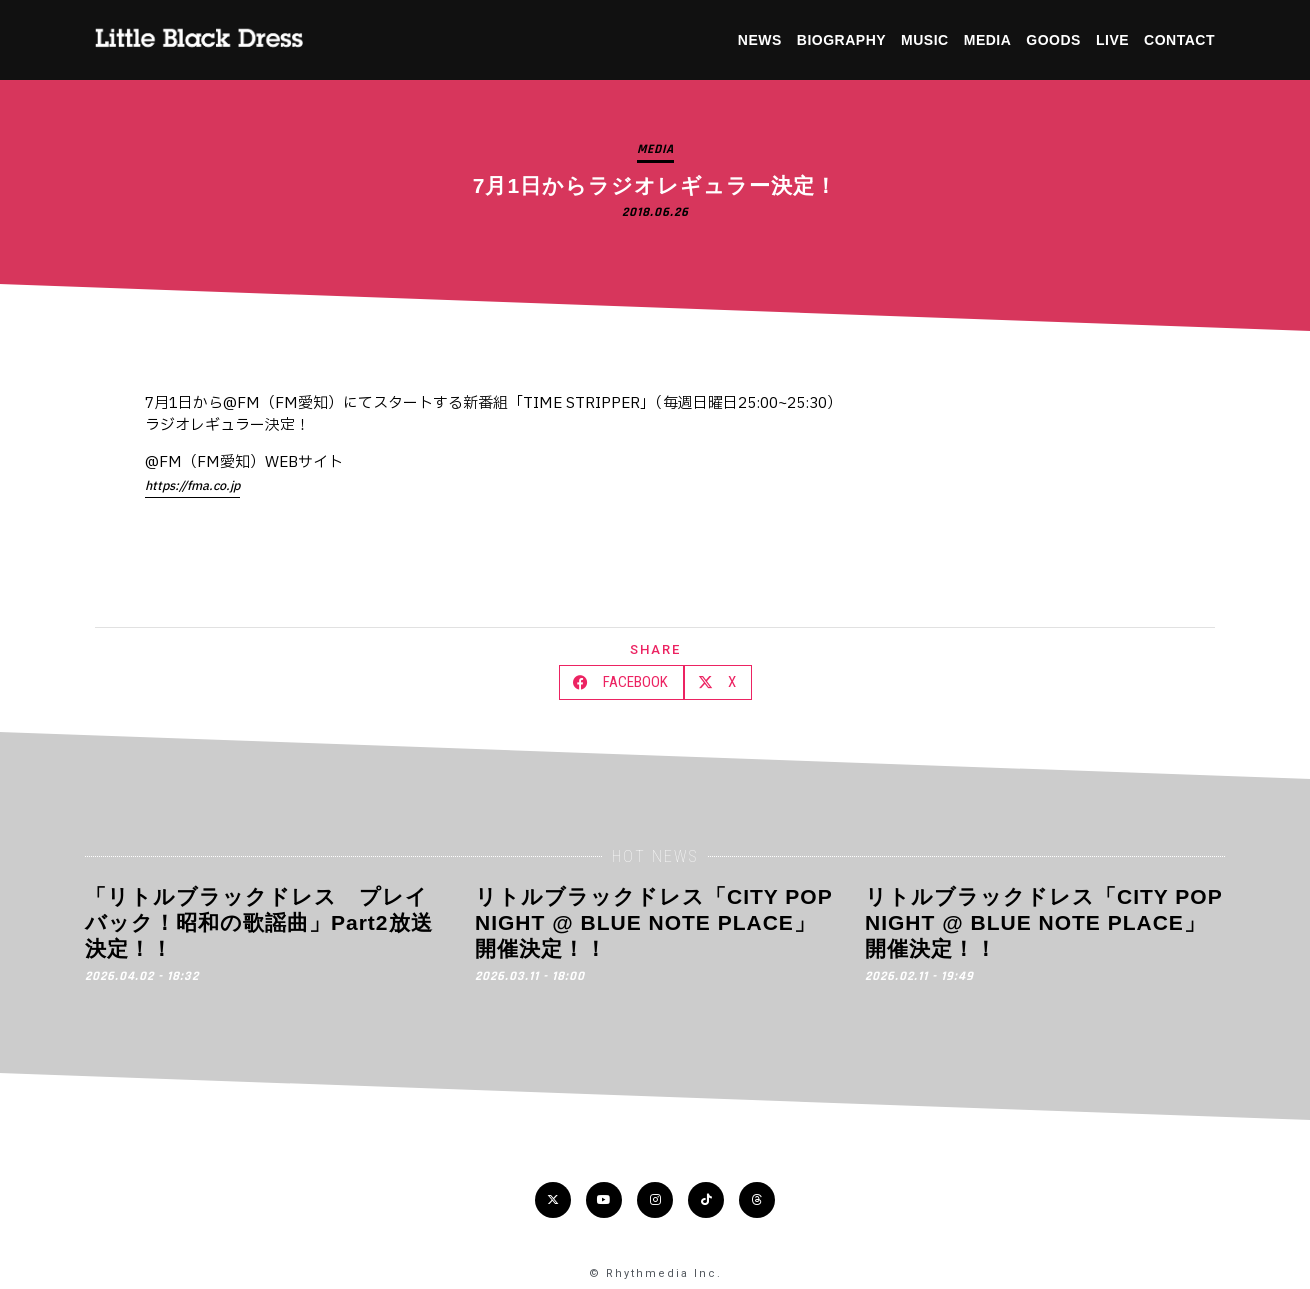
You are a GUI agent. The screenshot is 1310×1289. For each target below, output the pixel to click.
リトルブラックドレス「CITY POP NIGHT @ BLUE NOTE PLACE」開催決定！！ (653, 923)
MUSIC (925, 40)
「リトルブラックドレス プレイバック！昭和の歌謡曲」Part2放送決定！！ (259, 923)
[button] (621, 682)
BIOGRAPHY (841, 40)
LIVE (1112, 40)
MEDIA (988, 40)
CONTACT (1179, 40)
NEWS (760, 40)
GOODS (1053, 40)
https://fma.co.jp (192, 486)
